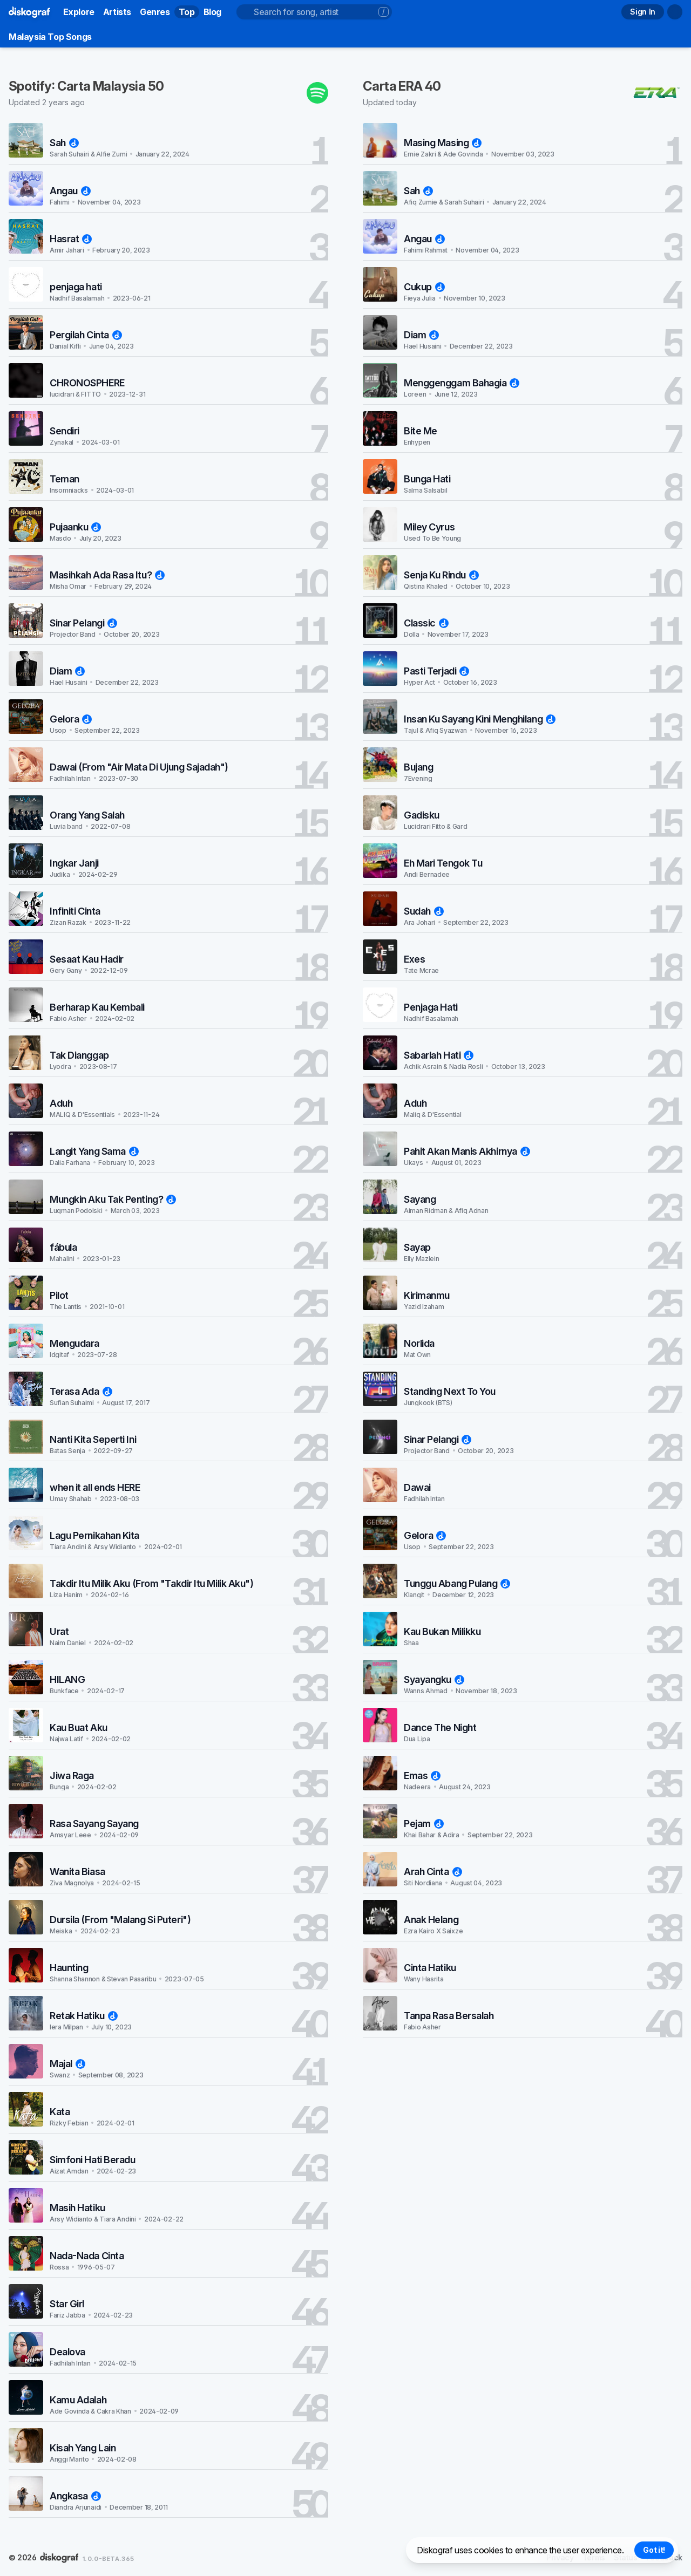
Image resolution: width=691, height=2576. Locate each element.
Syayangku (434, 1679)
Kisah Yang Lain (83, 2448)
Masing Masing (443, 142)
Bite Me (420, 431)
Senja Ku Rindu (441, 575)
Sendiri (64, 431)
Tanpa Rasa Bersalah (448, 2015)
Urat (59, 1631)
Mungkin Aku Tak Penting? (113, 1199)
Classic (426, 623)
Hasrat (71, 238)
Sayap (417, 1247)
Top (187, 11)
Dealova (67, 2351)
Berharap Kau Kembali (97, 1007)
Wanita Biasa (77, 1871)
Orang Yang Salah (87, 815)
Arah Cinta (433, 1871)
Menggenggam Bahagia (461, 383)
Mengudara (74, 1343)
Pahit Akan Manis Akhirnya (467, 1151)
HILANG (67, 1679)
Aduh (61, 1103)
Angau (70, 190)
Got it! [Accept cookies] (654, 2549)
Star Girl (67, 2303)
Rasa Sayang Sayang (94, 1823)
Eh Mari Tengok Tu (443, 863)
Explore (78, 11)
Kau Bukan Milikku (442, 1631)
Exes (414, 959)
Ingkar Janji (74, 863)
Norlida (419, 1343)
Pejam (424, 1823)
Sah (64, 142)
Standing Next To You (450, 1391)
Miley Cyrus (429, 527)
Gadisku (421, 815)
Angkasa (75, 2496)
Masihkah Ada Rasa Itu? (107, 575)
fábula (63, 1247)
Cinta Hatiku (430, 1967)
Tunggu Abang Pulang (457, 1583)
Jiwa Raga (72, 1775)
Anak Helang (431, 1919)
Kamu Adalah (78, 2399)
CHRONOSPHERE (87, 383)
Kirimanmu (427, 1295)
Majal (67, 2063)
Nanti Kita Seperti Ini (93, 1439)
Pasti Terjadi (436, 671)
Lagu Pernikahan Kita (94, 1535)
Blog (212, 11)
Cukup (424, 286)
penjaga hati (76, 286)
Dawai (417, 1487)
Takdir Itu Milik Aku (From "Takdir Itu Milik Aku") (152, 1583)
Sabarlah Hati (438, 1055)
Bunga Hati (427, 479)
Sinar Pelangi (83, 623)
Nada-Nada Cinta (87, 2255)
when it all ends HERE (95, 1487)
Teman (64, 479)
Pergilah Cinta (86, 334)
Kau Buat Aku (78, 1727)
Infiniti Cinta (75, 911)
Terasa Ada (81, 1391)
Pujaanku (75, 527)
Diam (67, 671)
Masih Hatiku (77, 2207)
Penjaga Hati (431, 1007)
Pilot (59, 1295)
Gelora (71, 719)
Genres (155, 11)
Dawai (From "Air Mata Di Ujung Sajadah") (139, 767)
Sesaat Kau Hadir (87, 959)
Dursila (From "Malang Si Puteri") (120, 1919)
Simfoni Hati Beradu (92, 2159)
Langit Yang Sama (94, 1151)
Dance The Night (440, 1727)
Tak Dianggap (79, 1055)
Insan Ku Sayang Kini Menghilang (479, 719)
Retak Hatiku (84, 2015)
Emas (422, 1775)
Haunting (69, 1967)
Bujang (418, 767)
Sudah (424, 911)
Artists (117, 11)
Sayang (420, 1199)
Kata (60, 2111)
